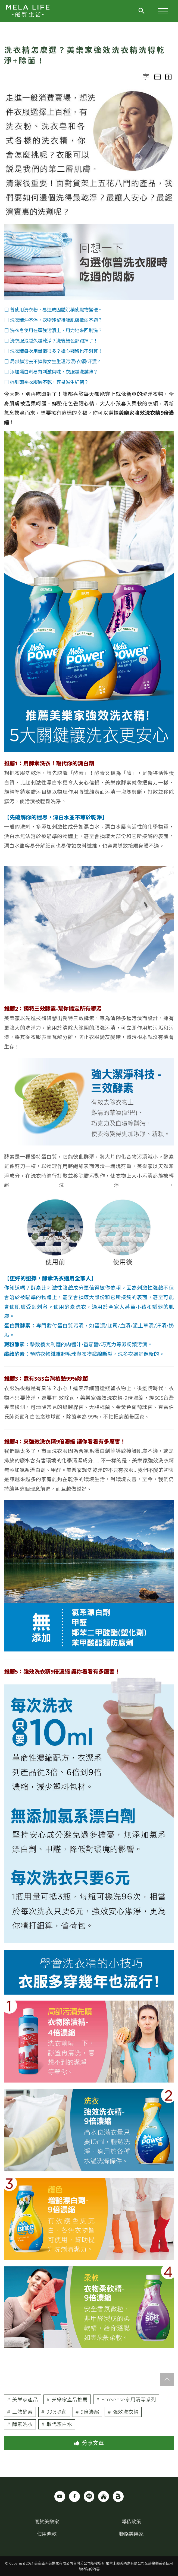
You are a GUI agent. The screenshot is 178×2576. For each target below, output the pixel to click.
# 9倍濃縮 (87, 2411)
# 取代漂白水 (56, 2424)
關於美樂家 (47, 2521)
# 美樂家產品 (22, 2399)
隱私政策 (131, 2521)
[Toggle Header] (141, 12)
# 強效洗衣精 (123, 2411)
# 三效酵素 (20, 2411)
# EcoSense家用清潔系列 (126, 2399)
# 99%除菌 (54, 2411)
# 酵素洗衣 (20, 2424)
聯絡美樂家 (131, 2533)
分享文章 (89, 2443)
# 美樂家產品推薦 (67, 2399)
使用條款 (47, 2533)
